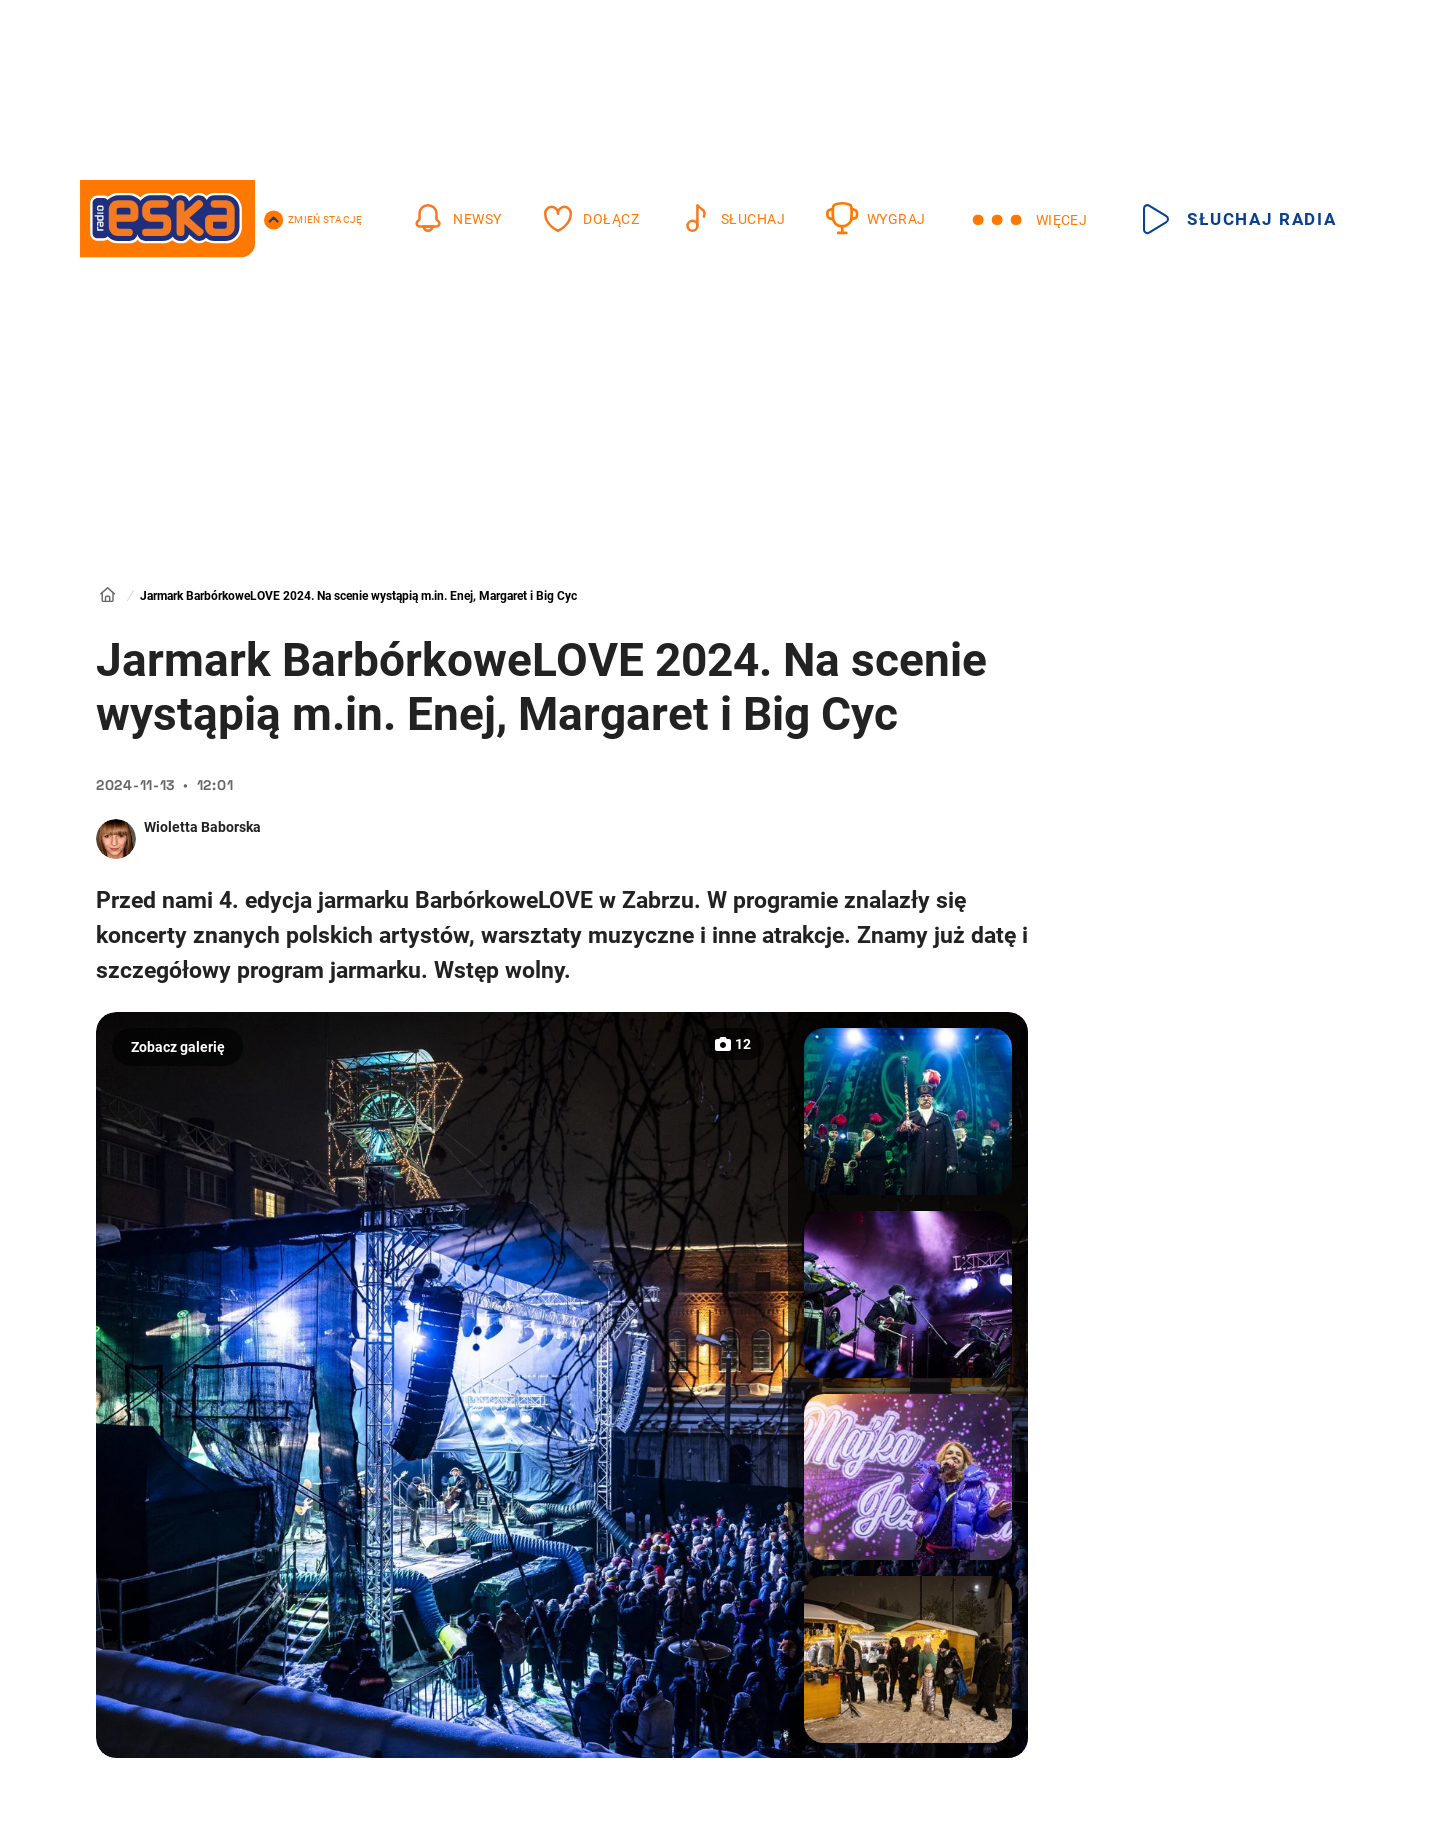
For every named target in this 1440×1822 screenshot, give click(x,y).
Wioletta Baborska (202, 827)
